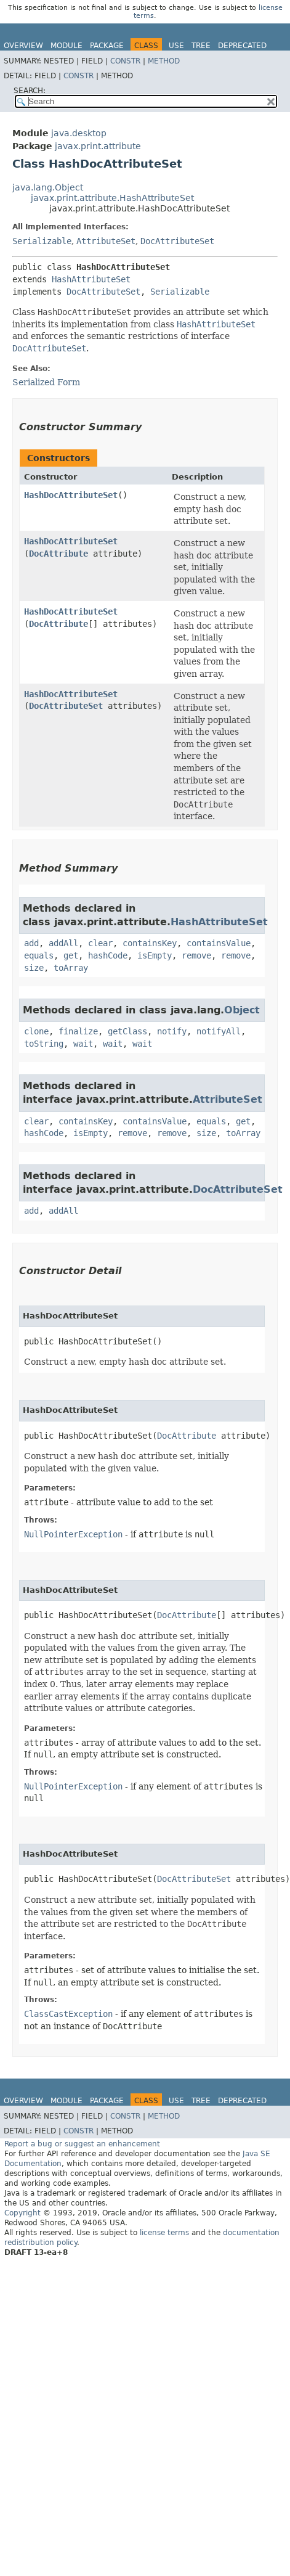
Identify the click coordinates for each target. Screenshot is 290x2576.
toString (43, 1044)
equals (39, 955)
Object (242, 1010)
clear (100, 943)
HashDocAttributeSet (71, 495)
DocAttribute (58, 553)
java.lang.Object (47, 187)
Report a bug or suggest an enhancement (82, 2144)
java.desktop (79, 133)
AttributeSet (105, 241)
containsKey (150, 943)
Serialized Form (46, 382)
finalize (78, 1031)
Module (66, 45)
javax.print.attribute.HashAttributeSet (112, 198)
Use (176, 45)
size (34, 968)
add (31, 943)
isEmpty (154, 955)
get (70, 955)
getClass (127, 1031)
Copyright (22, 2213)
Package (107, 45)
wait (83, 1044)
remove (196, 955)
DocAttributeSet (177, 241)
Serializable (41, 241)
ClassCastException (68, 2014)
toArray (71, 968)
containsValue (219, 943)
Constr (125, 61)
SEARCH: (30, 90)
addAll (63, 943)
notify (172, 1031)
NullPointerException (73, 1534)
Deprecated (242, 45)
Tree (201, 45)
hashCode (107, 955)
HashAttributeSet (91, 279)
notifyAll (218, 1031)
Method (164, 61)
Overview (23, 45)
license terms (164, 2232)
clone (36, 1031)
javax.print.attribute (98, 146)
